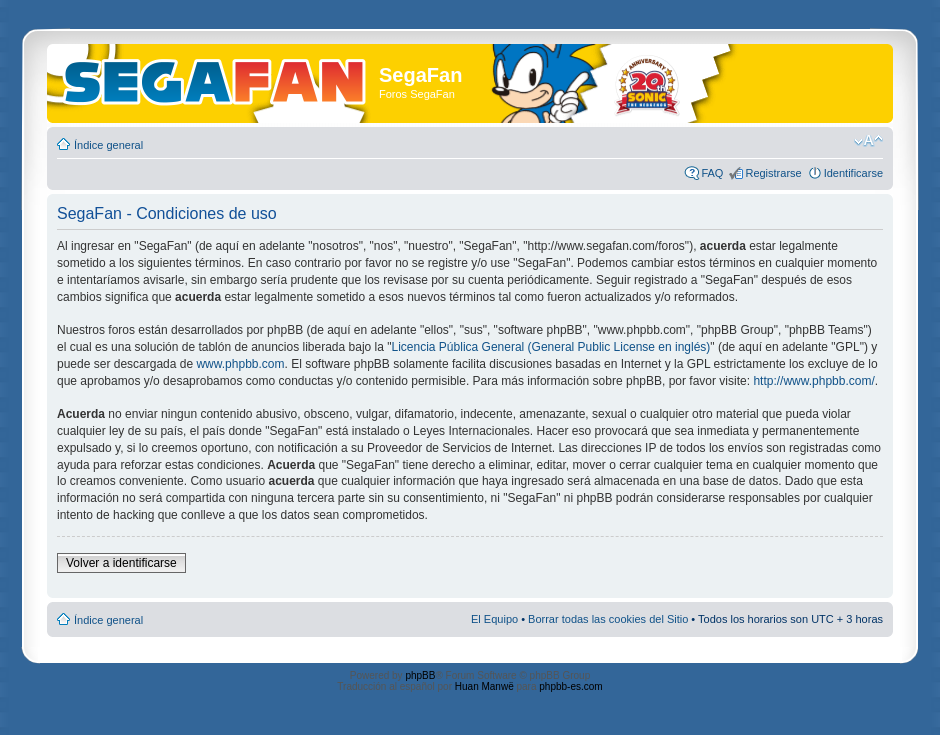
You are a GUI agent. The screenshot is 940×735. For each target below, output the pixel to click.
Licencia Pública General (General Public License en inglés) (551, 347)
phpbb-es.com (570, 686)
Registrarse (773, 173)
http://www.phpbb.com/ (813, 381)
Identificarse (853, 173)
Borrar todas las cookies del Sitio (608, 619)
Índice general (108, 145)
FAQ (712, 173)
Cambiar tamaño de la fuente (868, 141)
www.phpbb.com (240, 364)
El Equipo (494, 619)
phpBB (420, 675)
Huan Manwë (484, 686)
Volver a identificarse (121, 563)
